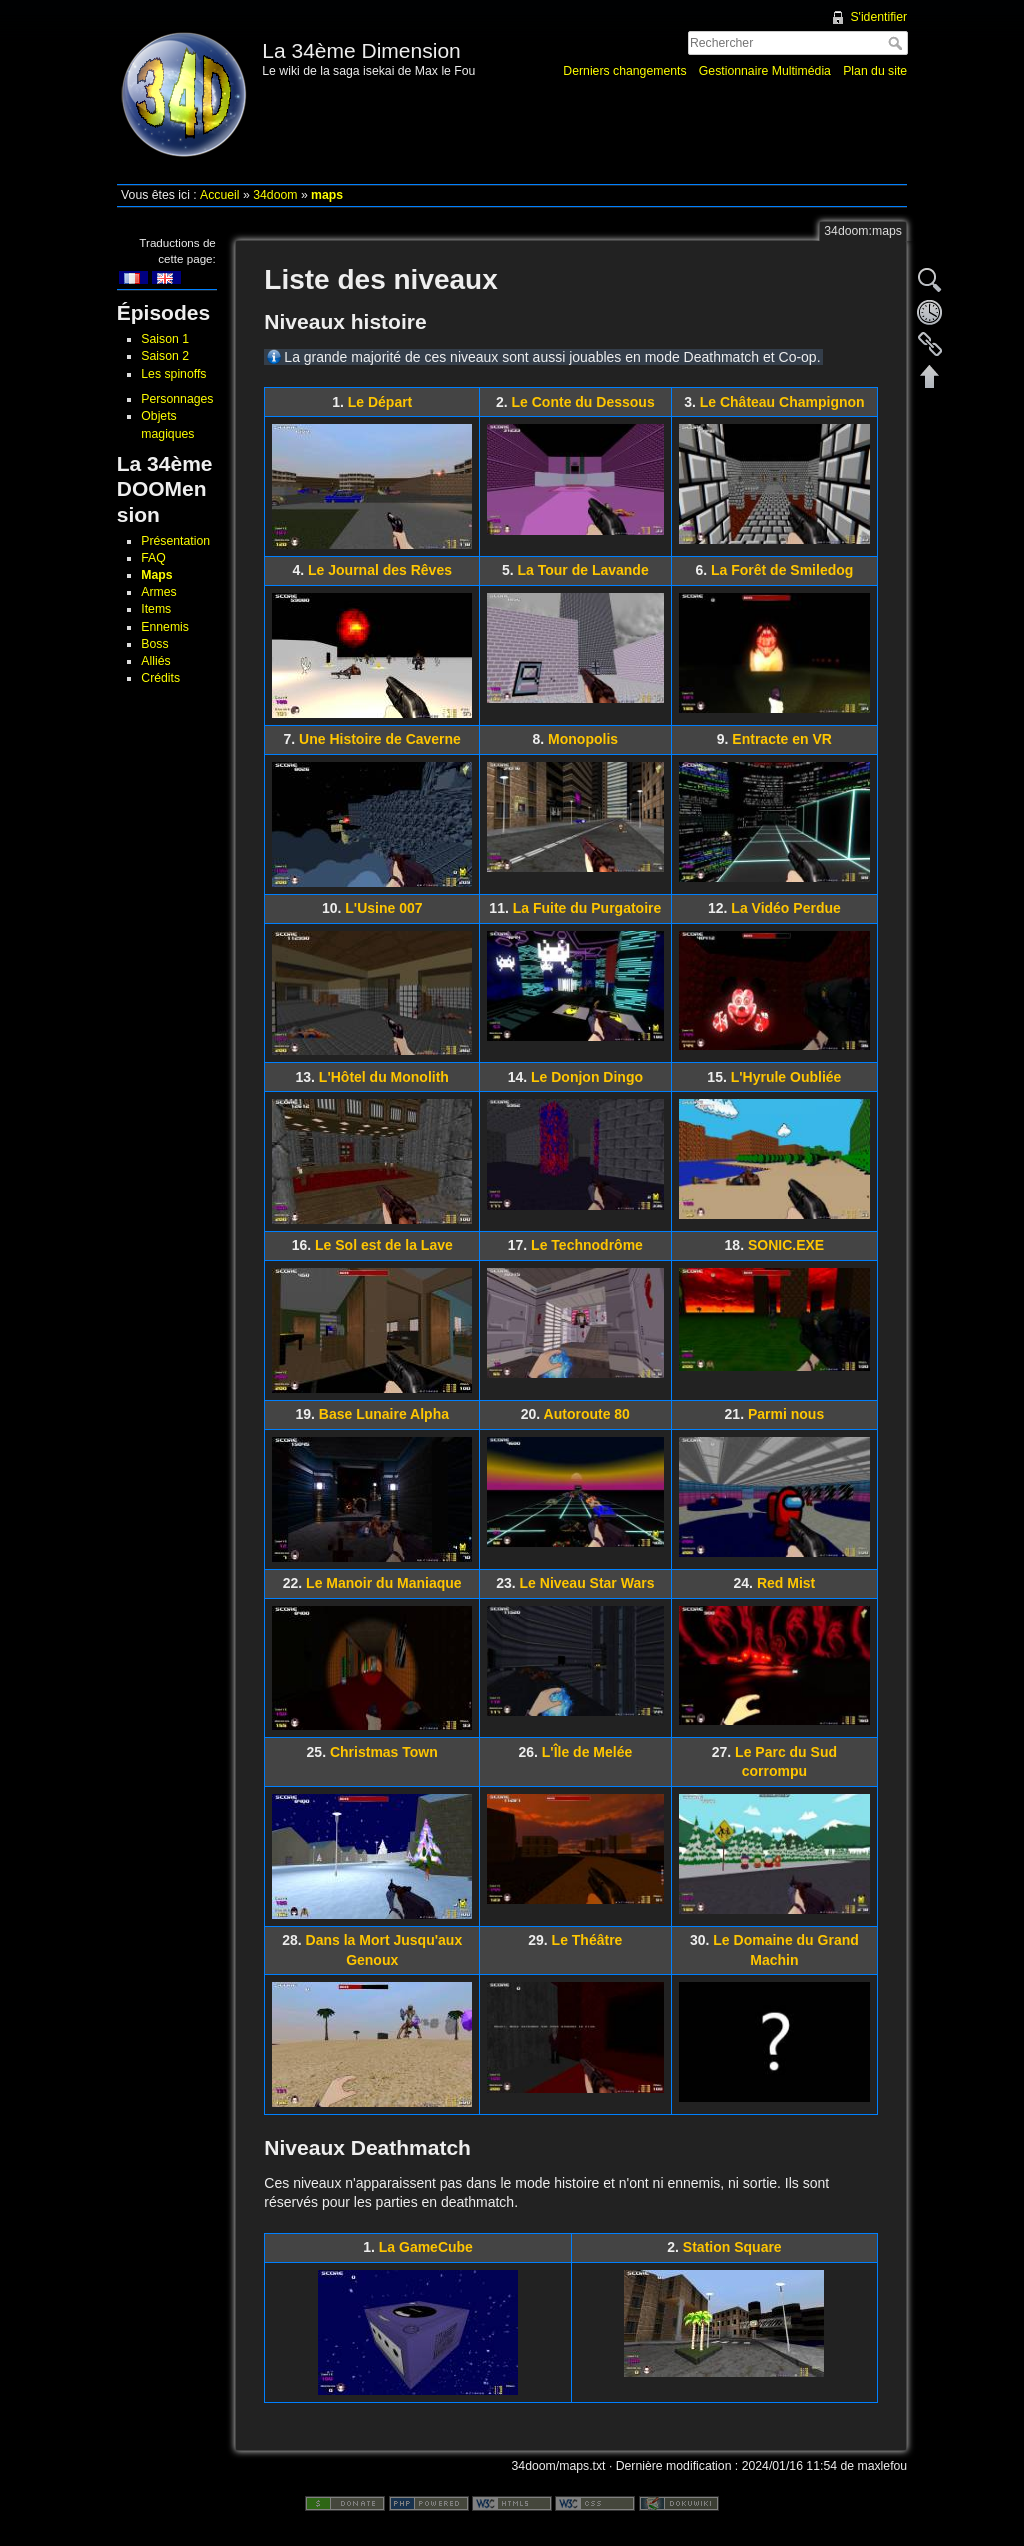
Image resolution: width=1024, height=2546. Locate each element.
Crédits (160, 678)
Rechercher (897, 43)
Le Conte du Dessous (583, 402)
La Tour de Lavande (582, 570)
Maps (156, 575)
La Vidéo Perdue (785, 908)
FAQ (153, 558)
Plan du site (875, 71)
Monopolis (583, 739)
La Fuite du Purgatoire (587, 908)
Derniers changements (624, 71)
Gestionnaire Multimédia (765, 71)
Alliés (155, 661)
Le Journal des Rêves (380, 570)
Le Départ (380, 402)
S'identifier (878, 17)
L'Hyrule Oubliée (786, 1077)
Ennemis (165, 627)
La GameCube (426, 2247)
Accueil (220, 195)
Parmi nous (786, 1414)
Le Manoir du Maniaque (384, 1583)
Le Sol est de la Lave (384, 1245)
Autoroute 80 (587, 1414)
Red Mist (786, 1583)
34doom (275, 195)
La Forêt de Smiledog (782, 570)
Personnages (177, 399)
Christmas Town (384, 1752)
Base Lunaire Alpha (384, 1414)
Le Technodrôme (587, 1245)
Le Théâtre (587, 1940)
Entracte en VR (782, 739)
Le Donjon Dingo (587, 1077)
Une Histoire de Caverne (380, 739)
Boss (154, 644)
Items (156, 609)
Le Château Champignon (782, 402)
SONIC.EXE (786, 1245)
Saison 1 (165, 339)
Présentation (175, 541)
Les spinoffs (173, 374)
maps (327, 195)
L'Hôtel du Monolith (384, 1077)
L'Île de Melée (587, 1752)
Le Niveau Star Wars (587, 1583)
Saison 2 (165, 356)
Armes (158, 592)
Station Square (732, 2247)
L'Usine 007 (383, 908)
